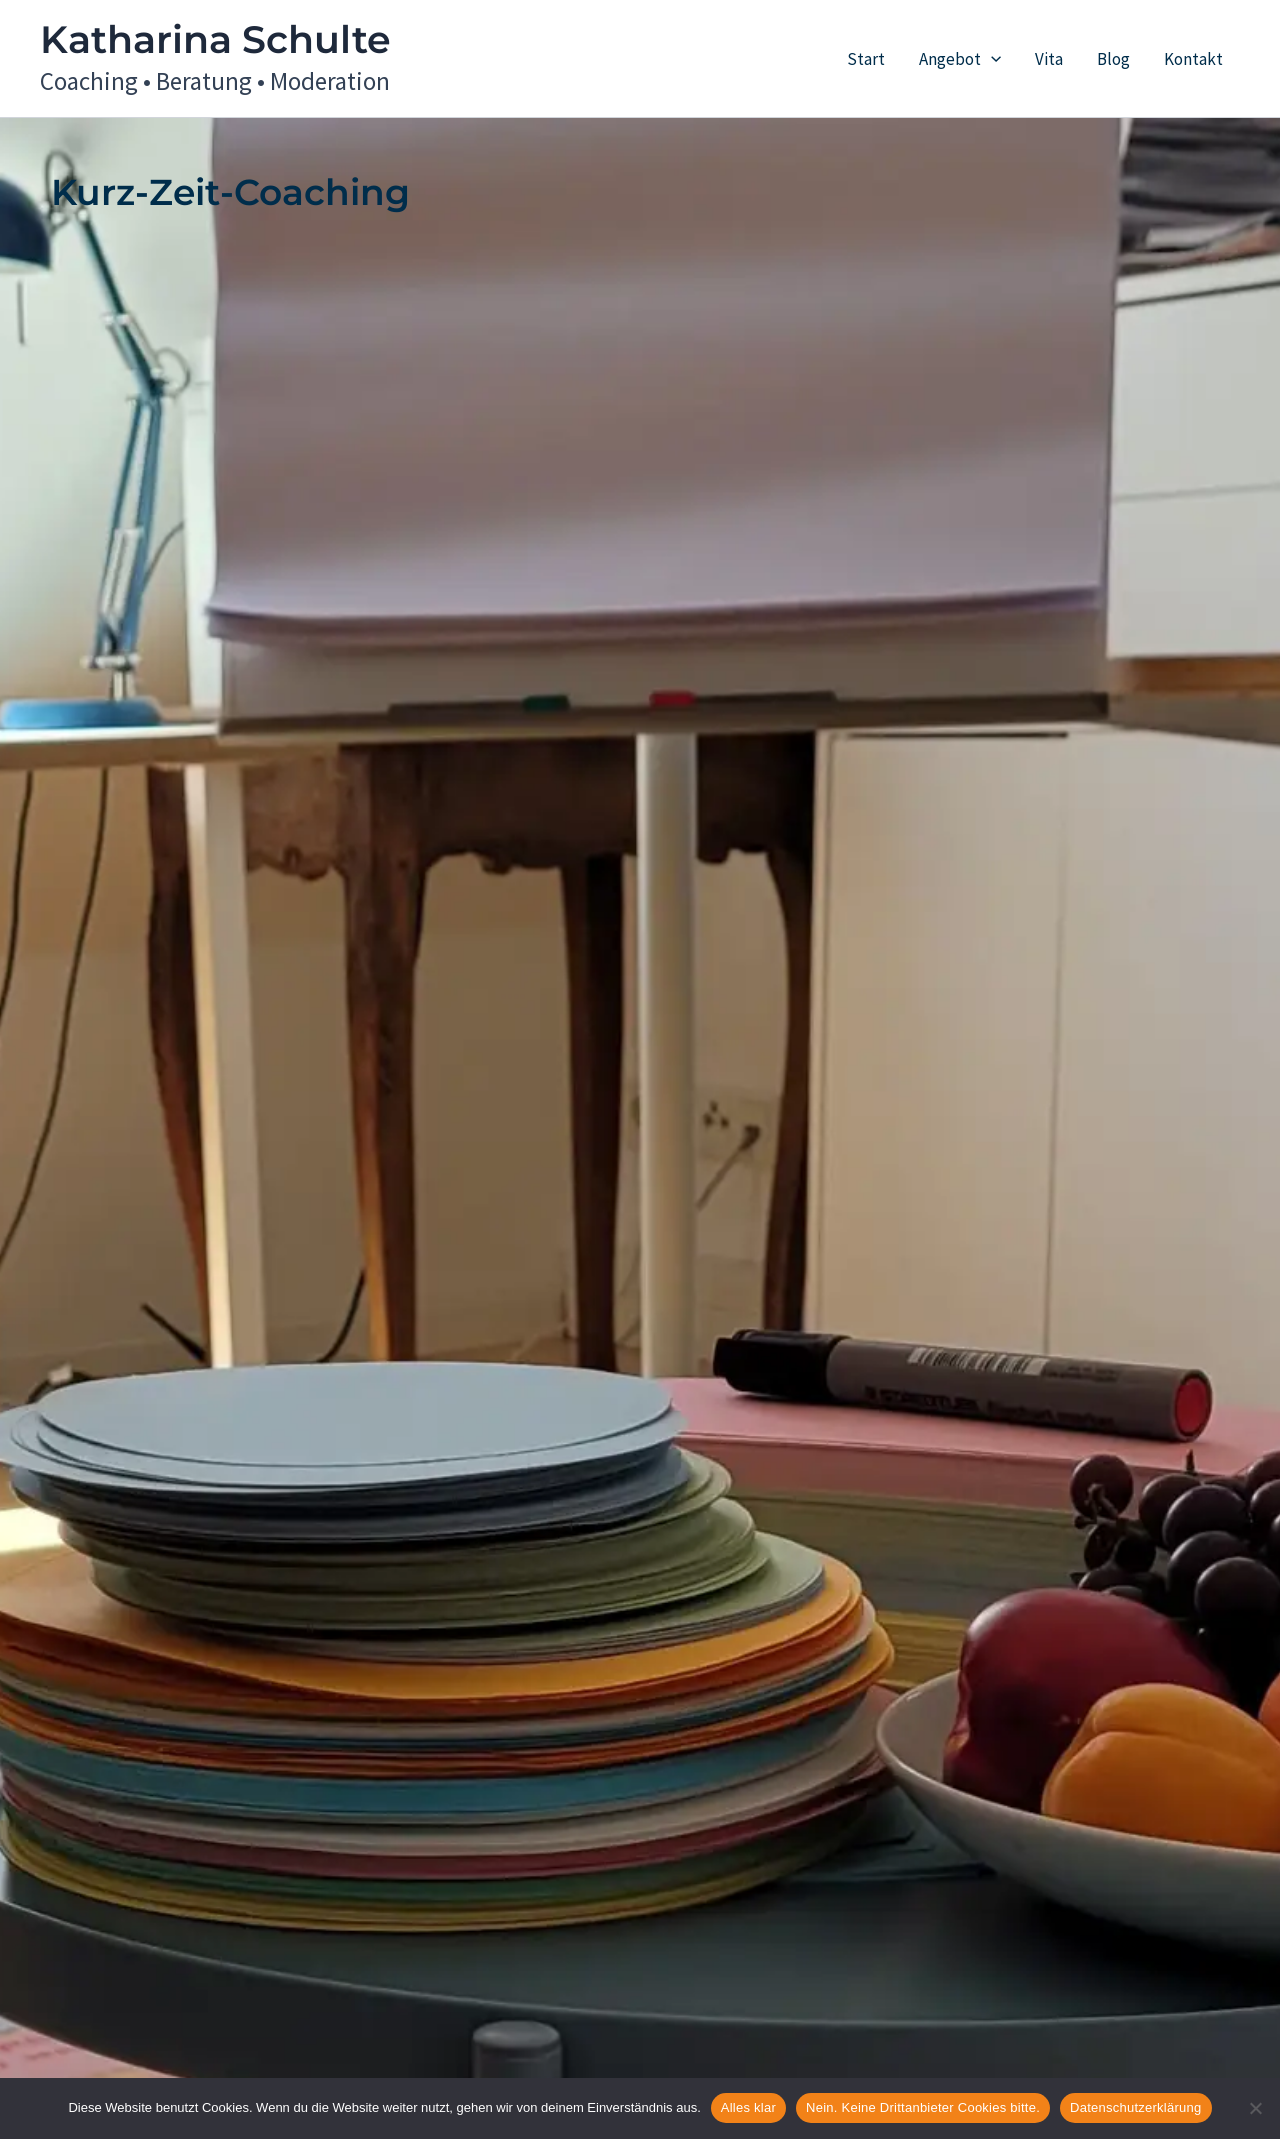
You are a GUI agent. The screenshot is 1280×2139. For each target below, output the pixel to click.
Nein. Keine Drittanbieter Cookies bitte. (923, 2107)
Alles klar (748, 2107)
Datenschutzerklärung (1135, 2107)
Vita (1049, 59)
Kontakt (1193, 59)
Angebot (960, 59)
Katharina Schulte (215, 39)
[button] (991, 59)
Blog (1113, 59)
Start (866, 59)
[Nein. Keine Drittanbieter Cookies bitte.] (1255, 2108)
